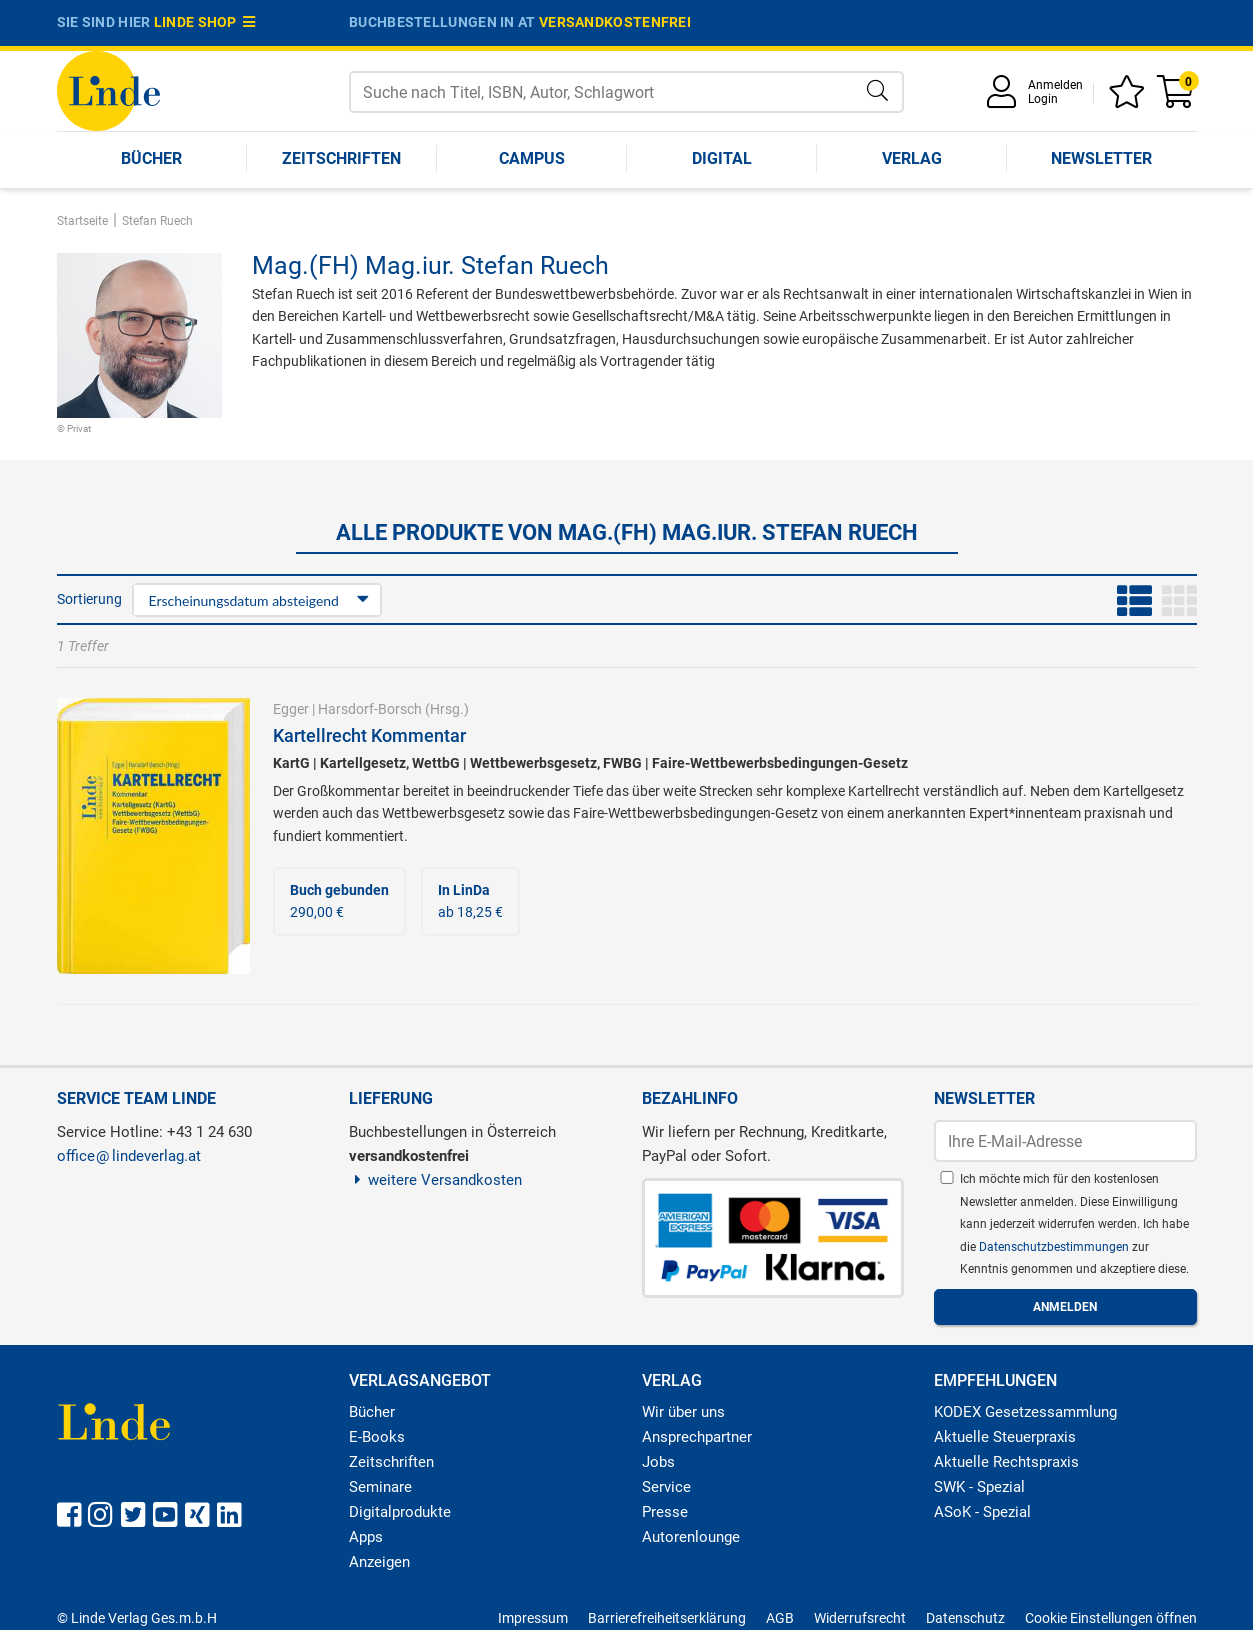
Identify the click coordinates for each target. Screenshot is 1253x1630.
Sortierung (89, 599)
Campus (532, 158)
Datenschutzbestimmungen (1055, 1247)
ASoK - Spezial (982, 1512)
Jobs (658, 1462)
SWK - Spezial (979, 1487)
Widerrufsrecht (860, 1618)
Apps (366, 1537)
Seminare (380, 1487)
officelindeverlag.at (129, 1156)
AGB (780, 1618)
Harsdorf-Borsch (370, 709)
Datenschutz (965, 1618)
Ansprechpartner (697, 1437)
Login (1043, 99)
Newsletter (1101, 158)
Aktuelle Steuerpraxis (1005, 1437)
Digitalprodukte (400, 1512)
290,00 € (339, 901)
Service (666, 1487)
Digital (722, 158)
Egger (291, 709)
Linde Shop (205, 22)
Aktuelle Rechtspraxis (1006, 1462)
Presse (665, 1512)
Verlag (912, 158)
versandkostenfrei (615, 22)
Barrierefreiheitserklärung (667, 1618)
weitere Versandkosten (435, 1180)
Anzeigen (379, 1562)
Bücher (151, 158)
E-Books (377, 1437)
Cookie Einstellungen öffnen (1111, 1618)
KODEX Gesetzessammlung (1025, 1412)
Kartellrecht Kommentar (369, 735)
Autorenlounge (691, 1537)
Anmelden (1055, 85)
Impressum (533, 1618)
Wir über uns (683, 1412)
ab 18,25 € (470, 901)
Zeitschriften (341, 158)
